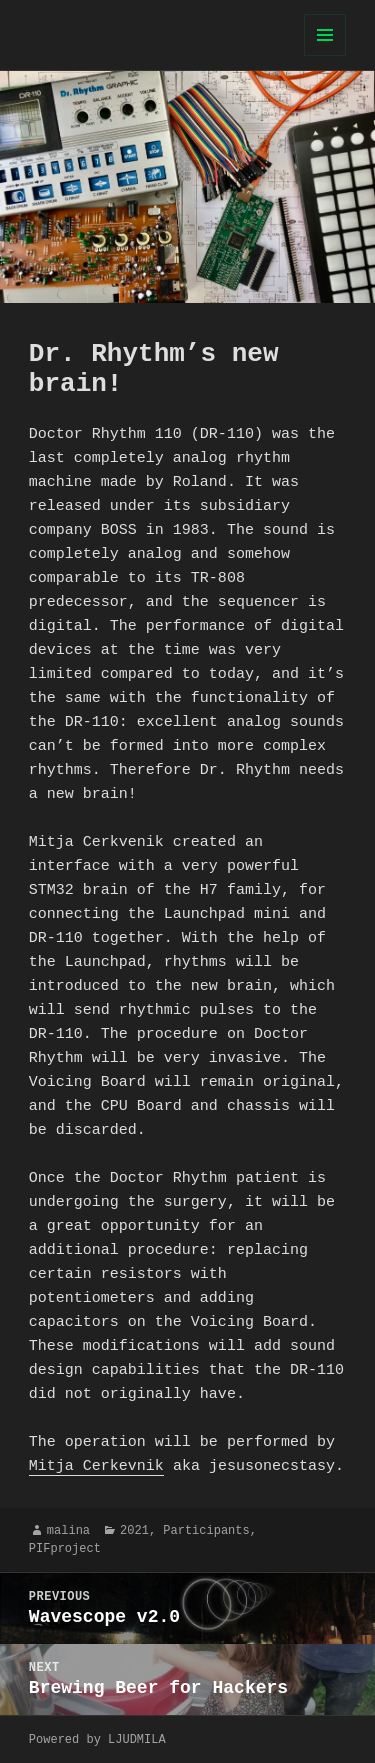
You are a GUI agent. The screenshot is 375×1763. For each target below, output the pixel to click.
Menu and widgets (325, 55)
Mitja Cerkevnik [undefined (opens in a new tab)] (96, 1467)
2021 (134, 1530)
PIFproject (65, 1548)
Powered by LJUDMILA (97, 1739)
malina (68, 1530)
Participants (206, 1530)
